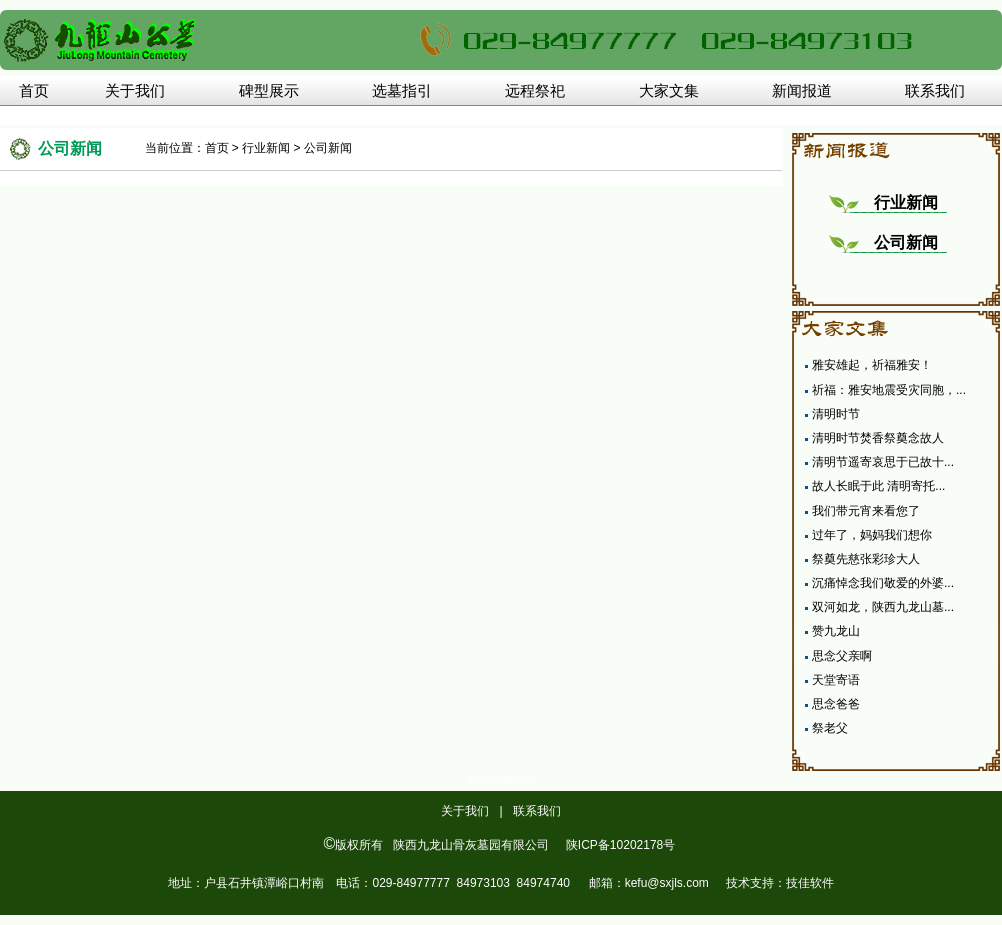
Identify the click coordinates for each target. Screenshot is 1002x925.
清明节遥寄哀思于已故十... (883, 462)
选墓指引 (402, 91)
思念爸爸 (836, 704)
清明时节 (836, 414)
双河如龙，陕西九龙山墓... (883, 607)
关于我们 (135, 91)
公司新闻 (328, 148)
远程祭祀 (535, 91)
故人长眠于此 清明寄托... (878, 486)
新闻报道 (802, 91)
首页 (34, 91)
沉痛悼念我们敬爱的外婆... (883, 583)
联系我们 (935, 91)
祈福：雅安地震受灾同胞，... (889, 390)
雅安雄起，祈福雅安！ (872, 365)
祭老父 (830, 728)
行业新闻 (266, 148)
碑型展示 (269, 91)
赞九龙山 (836, 631)
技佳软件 (810, 883)
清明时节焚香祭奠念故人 (878, 438)
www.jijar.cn (501, 780)
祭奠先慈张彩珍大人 (866, 559)
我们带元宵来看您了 (866, 511)
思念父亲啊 (842, 656)
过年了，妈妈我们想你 (872, 535)
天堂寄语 (836, 680)
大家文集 (669, 91)
